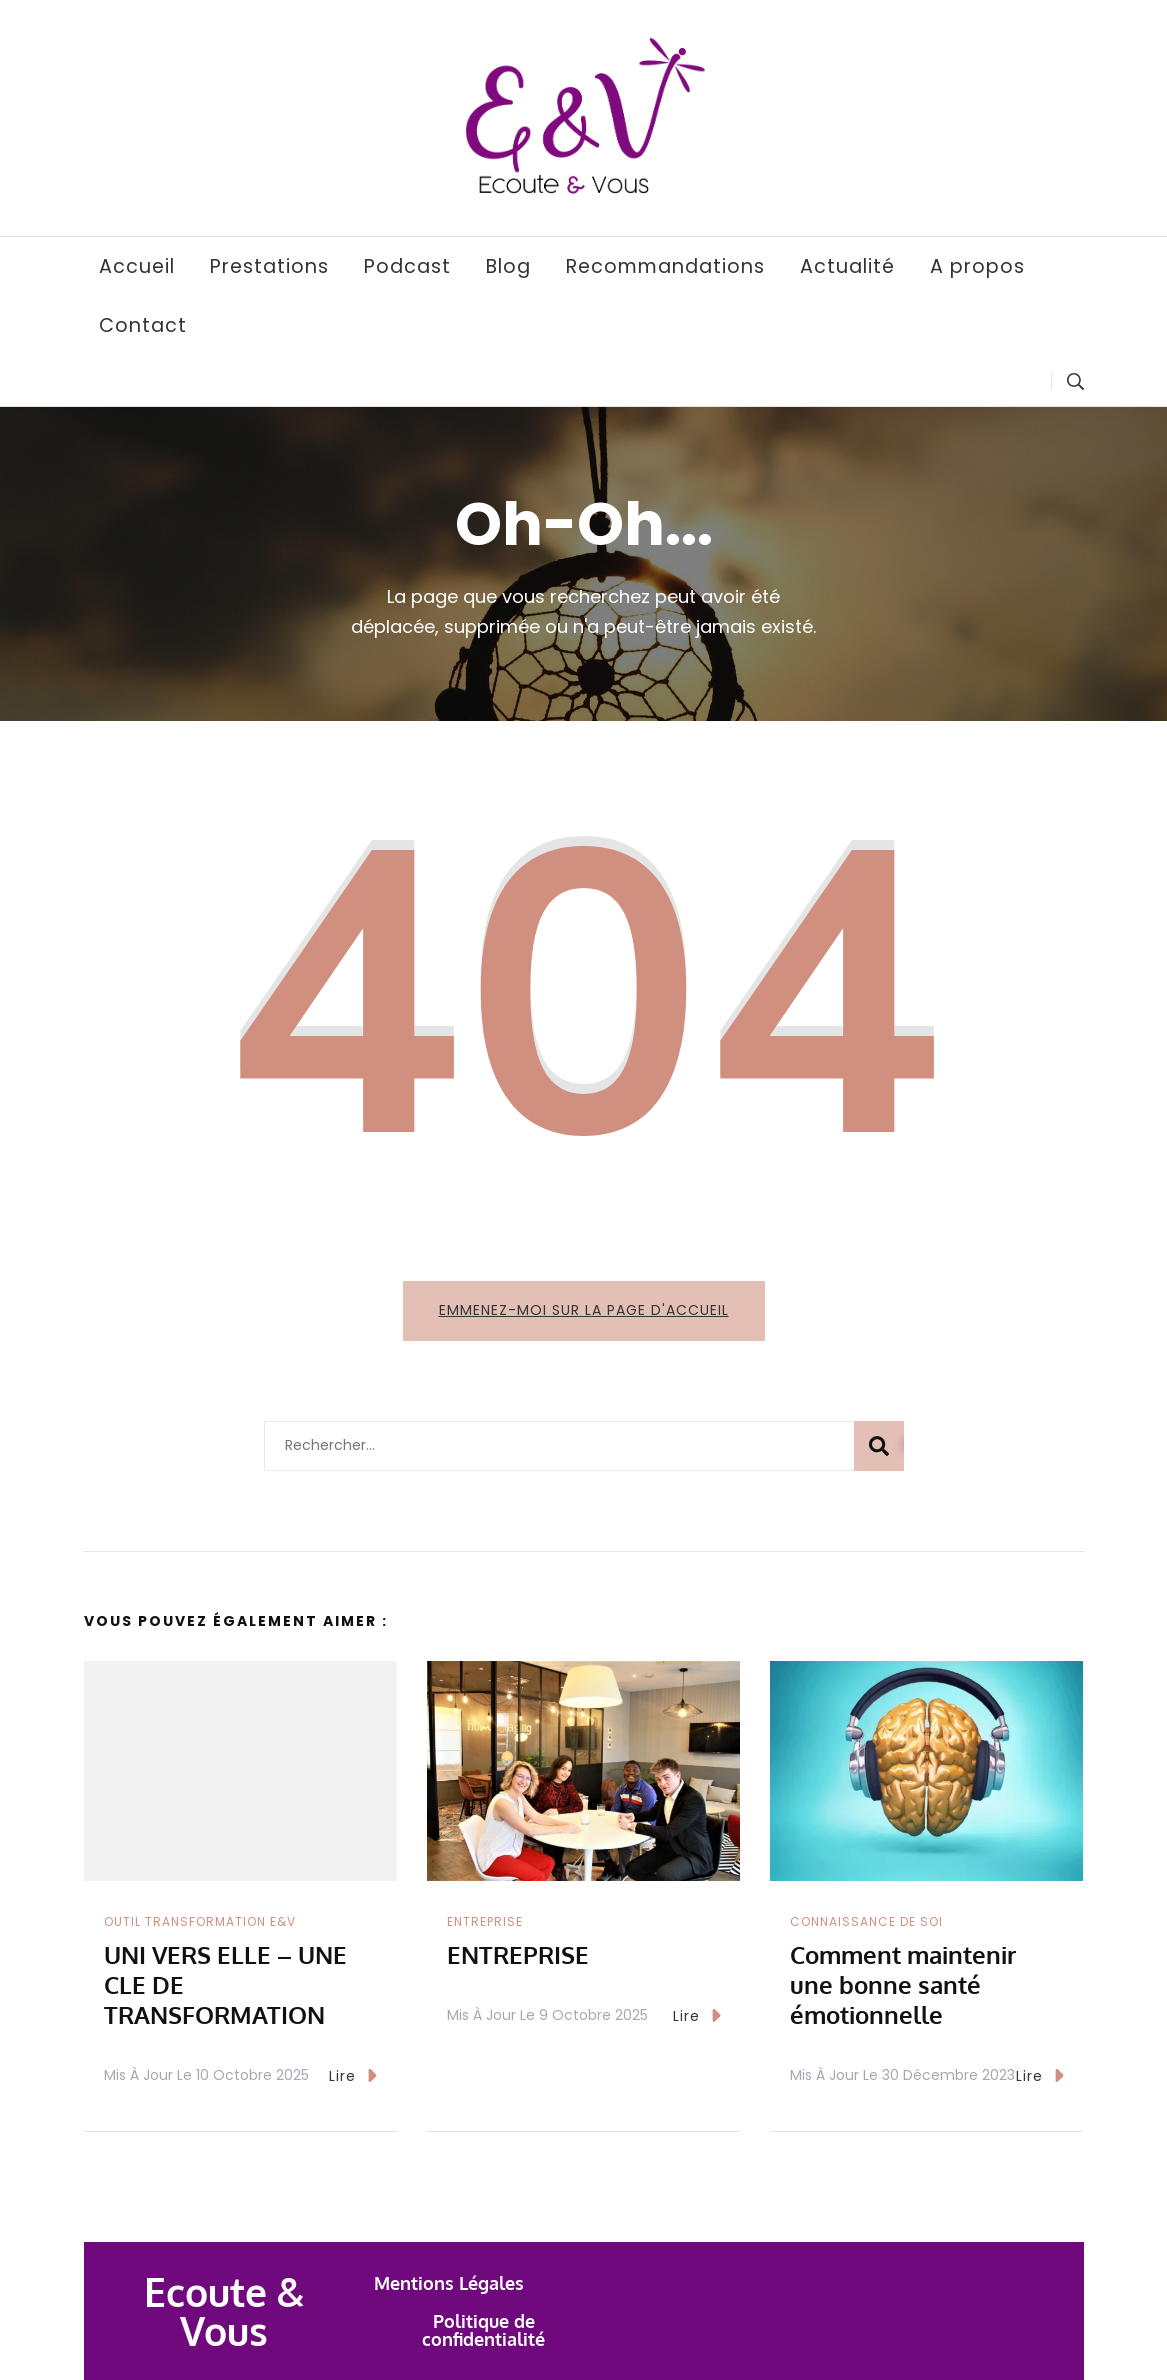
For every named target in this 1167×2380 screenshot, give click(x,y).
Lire (353, 2075)
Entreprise (485, 1921)
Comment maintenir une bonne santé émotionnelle (903, 1984)
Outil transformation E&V (200, 1921)
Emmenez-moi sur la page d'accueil (584, 1310)
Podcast (407, 266)
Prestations (269, 266)
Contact (143, 325)
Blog (508, 266)
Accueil (137, 266)
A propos (977, 266)
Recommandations (665, 266)
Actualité (847, 266)
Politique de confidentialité (483, 2330)
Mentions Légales (449, 2283)
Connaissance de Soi (866, 1921)
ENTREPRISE (518, 1954)
